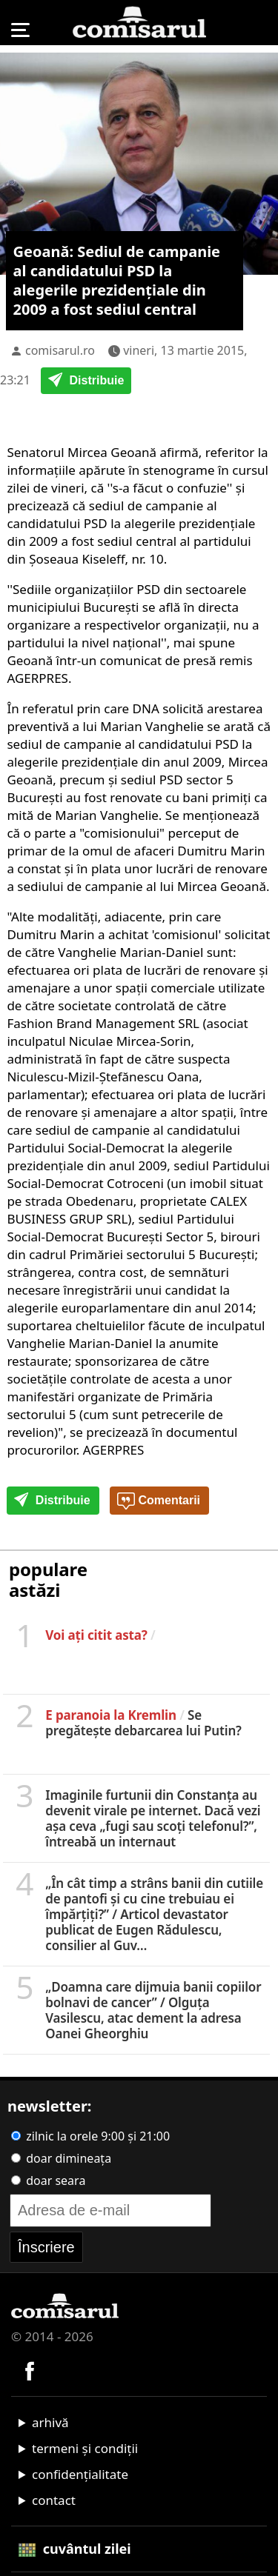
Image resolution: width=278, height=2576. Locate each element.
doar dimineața (61, 2158)
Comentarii (158, 1501)
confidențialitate (80, 2474)
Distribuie (86, 381)
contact (54, 2500)
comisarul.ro (60, 350)
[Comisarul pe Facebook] (29, 2370)
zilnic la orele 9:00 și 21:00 (90, 2136)
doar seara (48, 2180)
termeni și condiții (85, 2448)
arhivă (50, 2422)
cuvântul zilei (75, 2548)
